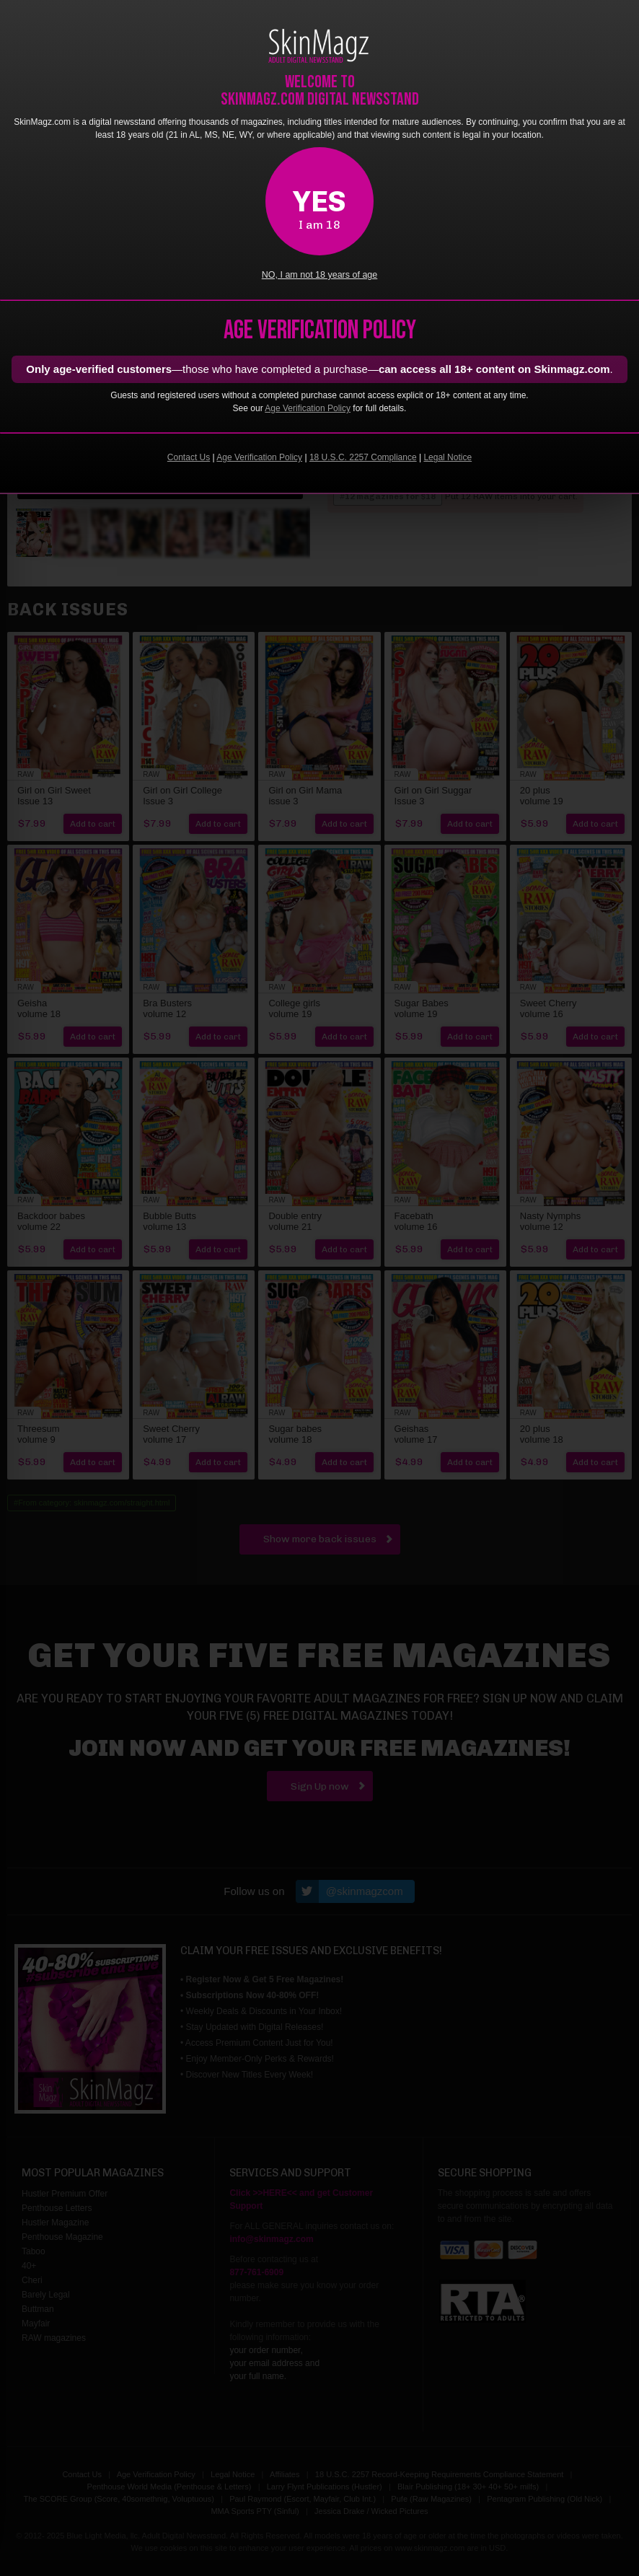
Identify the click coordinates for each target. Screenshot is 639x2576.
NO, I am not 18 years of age (320, 275)
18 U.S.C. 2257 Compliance (363, 457)
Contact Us (188, 457)
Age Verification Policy (308, 408)
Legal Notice (447, 457)
